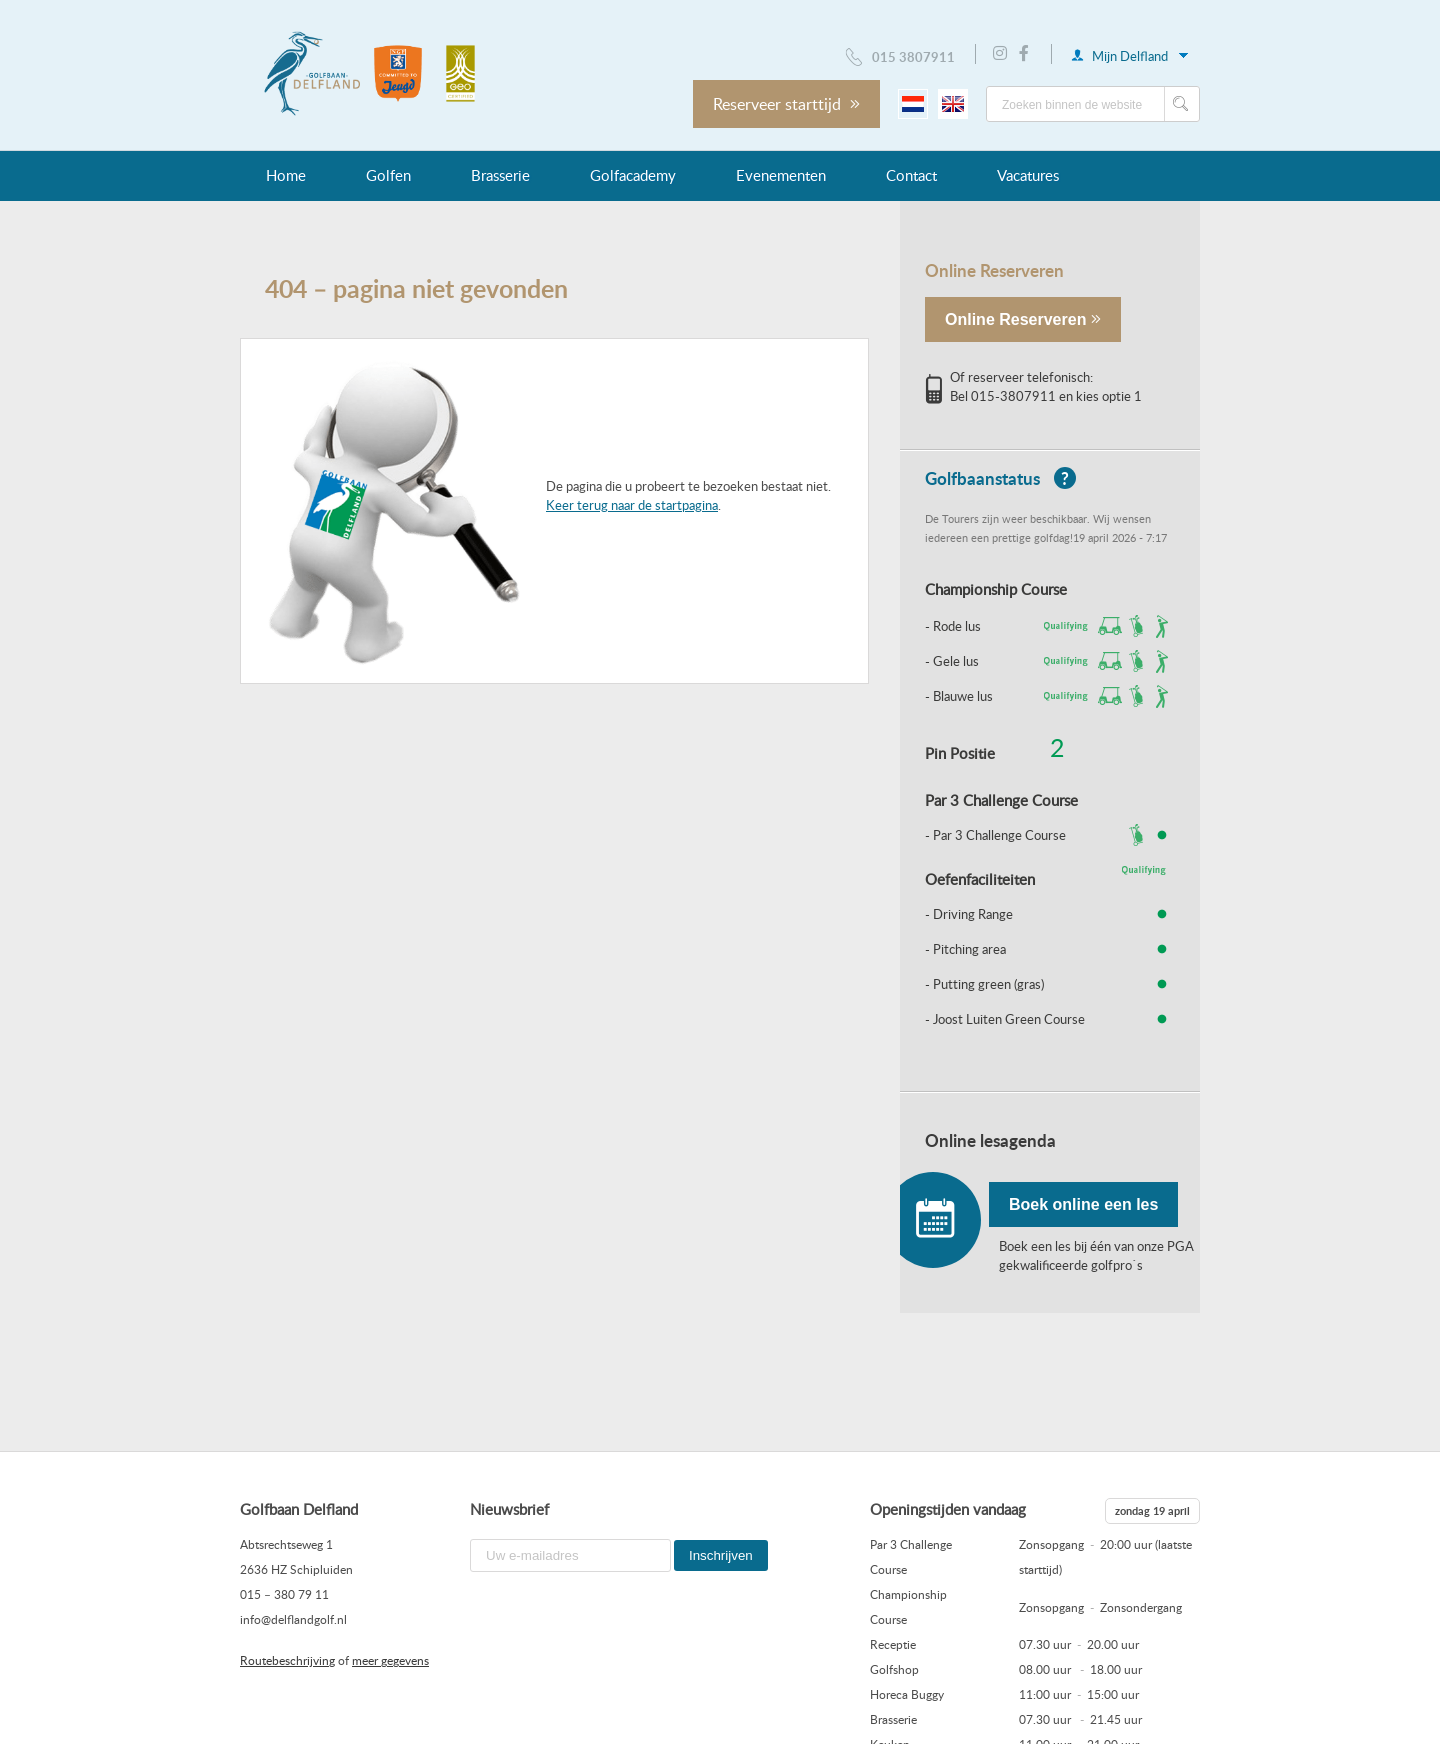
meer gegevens (390, 1660)
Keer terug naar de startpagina (632, 505)
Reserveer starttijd (786, 104)
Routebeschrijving (287, 1660)
